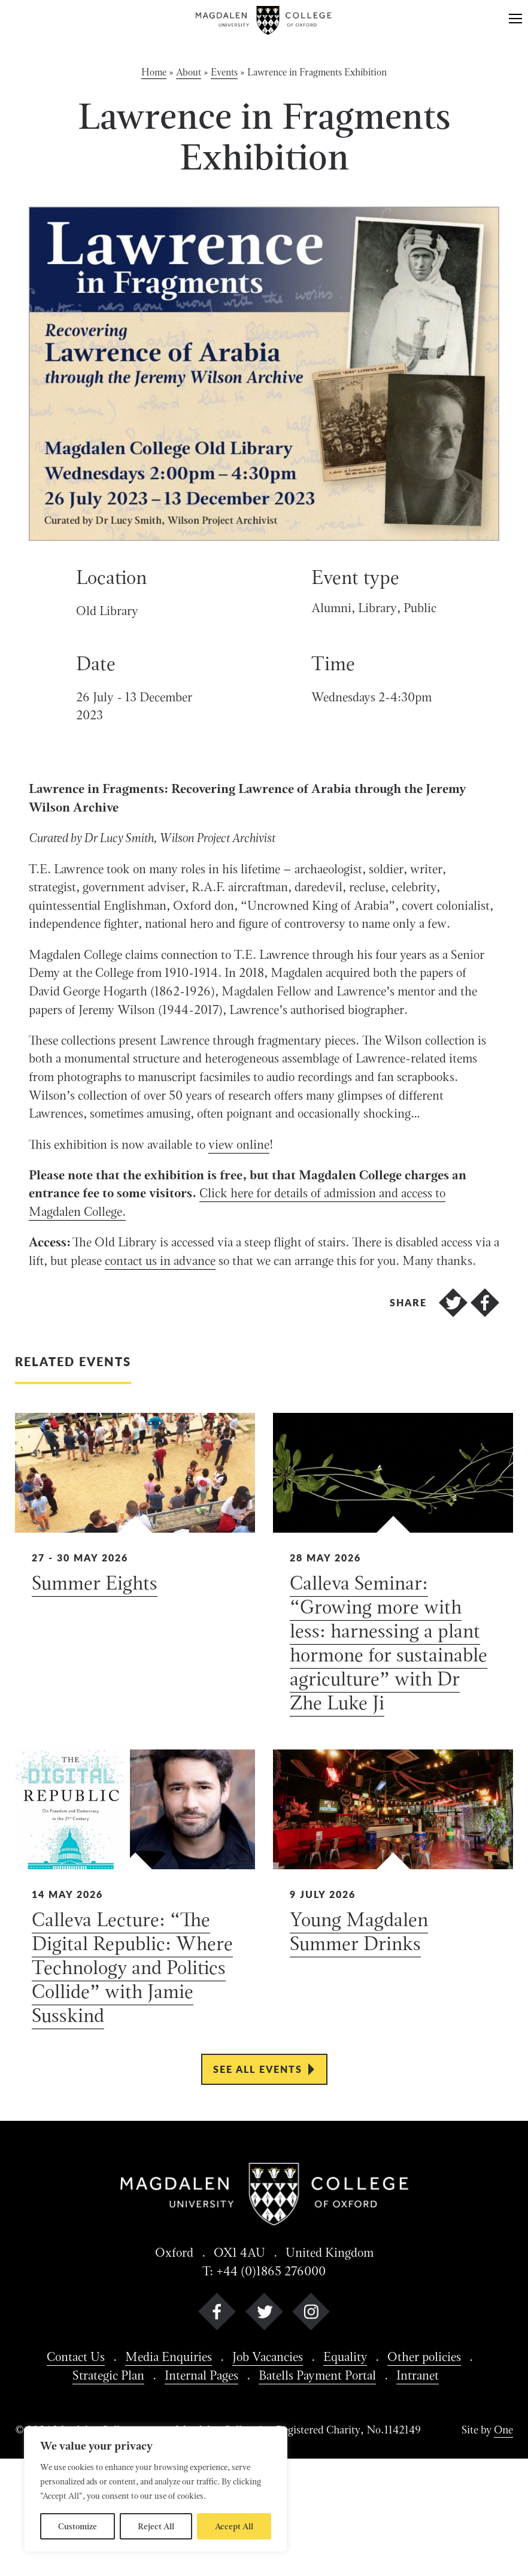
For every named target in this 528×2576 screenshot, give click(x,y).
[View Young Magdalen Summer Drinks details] (393, 2007)
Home (153, 72)
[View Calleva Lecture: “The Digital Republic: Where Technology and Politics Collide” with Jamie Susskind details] (135, 2007)
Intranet (428, 2491)
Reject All (156, 2526)
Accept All (234, 2526)
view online (252, 1227)
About (188, 72)
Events (224, 72)
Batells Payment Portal (321, 2491)
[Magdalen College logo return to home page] (264, 20)
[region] (155, 2489)
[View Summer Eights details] (135, 1683)
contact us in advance (235, 1351)
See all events (257, 2180)
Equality (351, 2472)
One (503, 2546)
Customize (77, 2526)
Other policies (435, 2472)
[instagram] (311, 2428)
